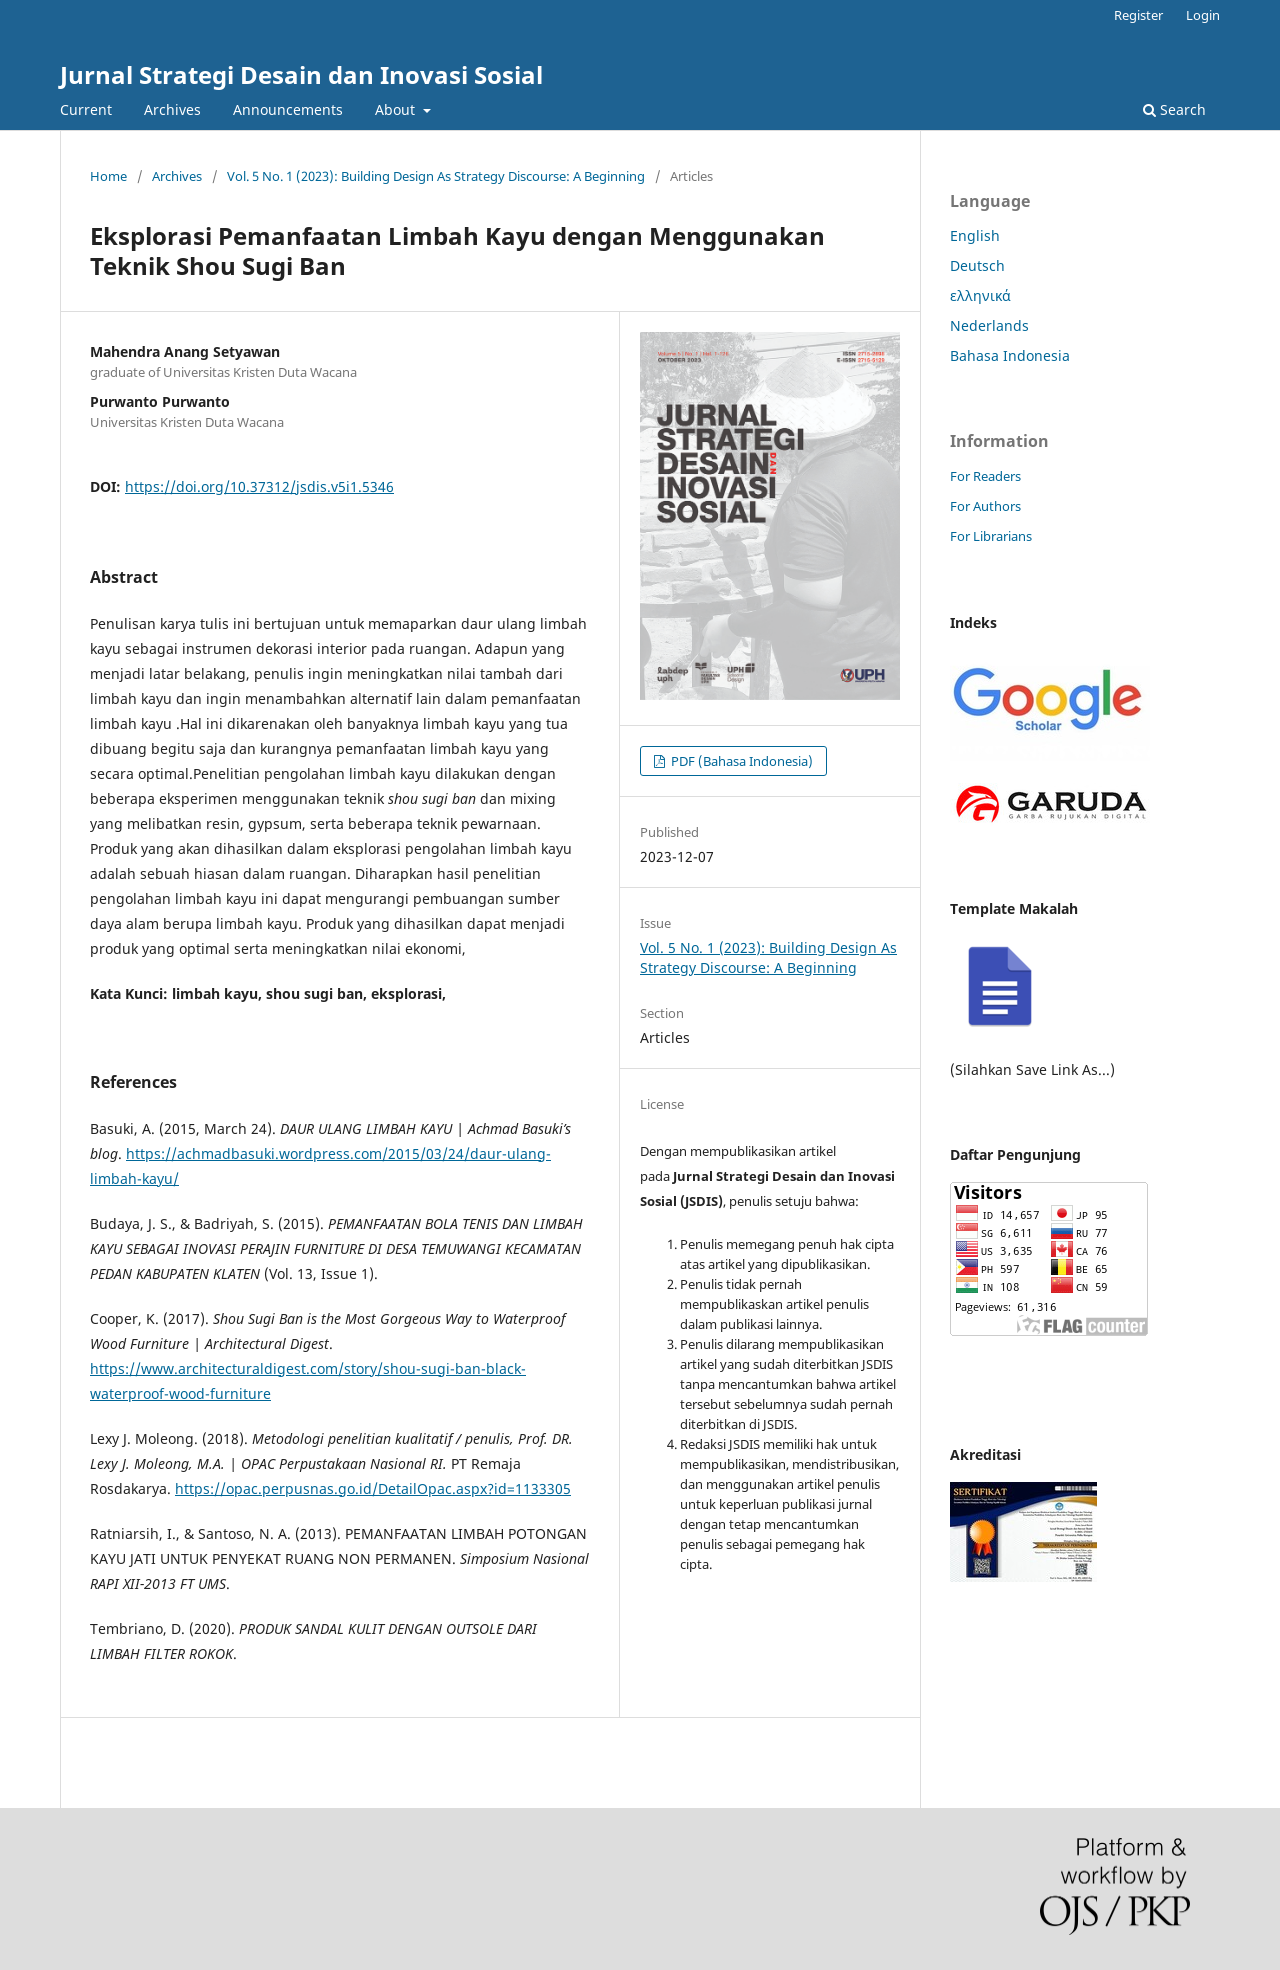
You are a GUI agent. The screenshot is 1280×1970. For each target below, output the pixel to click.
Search (1174, 109)
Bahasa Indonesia (1010, 355)
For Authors (985, 506)
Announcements (288, 109)
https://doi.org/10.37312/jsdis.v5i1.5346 (259, 486)
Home (108, 176)
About (397, 109)
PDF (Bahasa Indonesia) (740, 761)
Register (1138, 15)
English (975, 235)
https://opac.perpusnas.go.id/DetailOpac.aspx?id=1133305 (373, 1488)
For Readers (985, 476)
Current (86, 109)
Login (1203, 15)
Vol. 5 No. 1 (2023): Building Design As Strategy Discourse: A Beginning (436, 176)
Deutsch (977, 265)
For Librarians (991, 536)
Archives (172, 109)
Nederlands (989, 325)
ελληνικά (980, 295)
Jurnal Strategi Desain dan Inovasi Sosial (301, 74)
